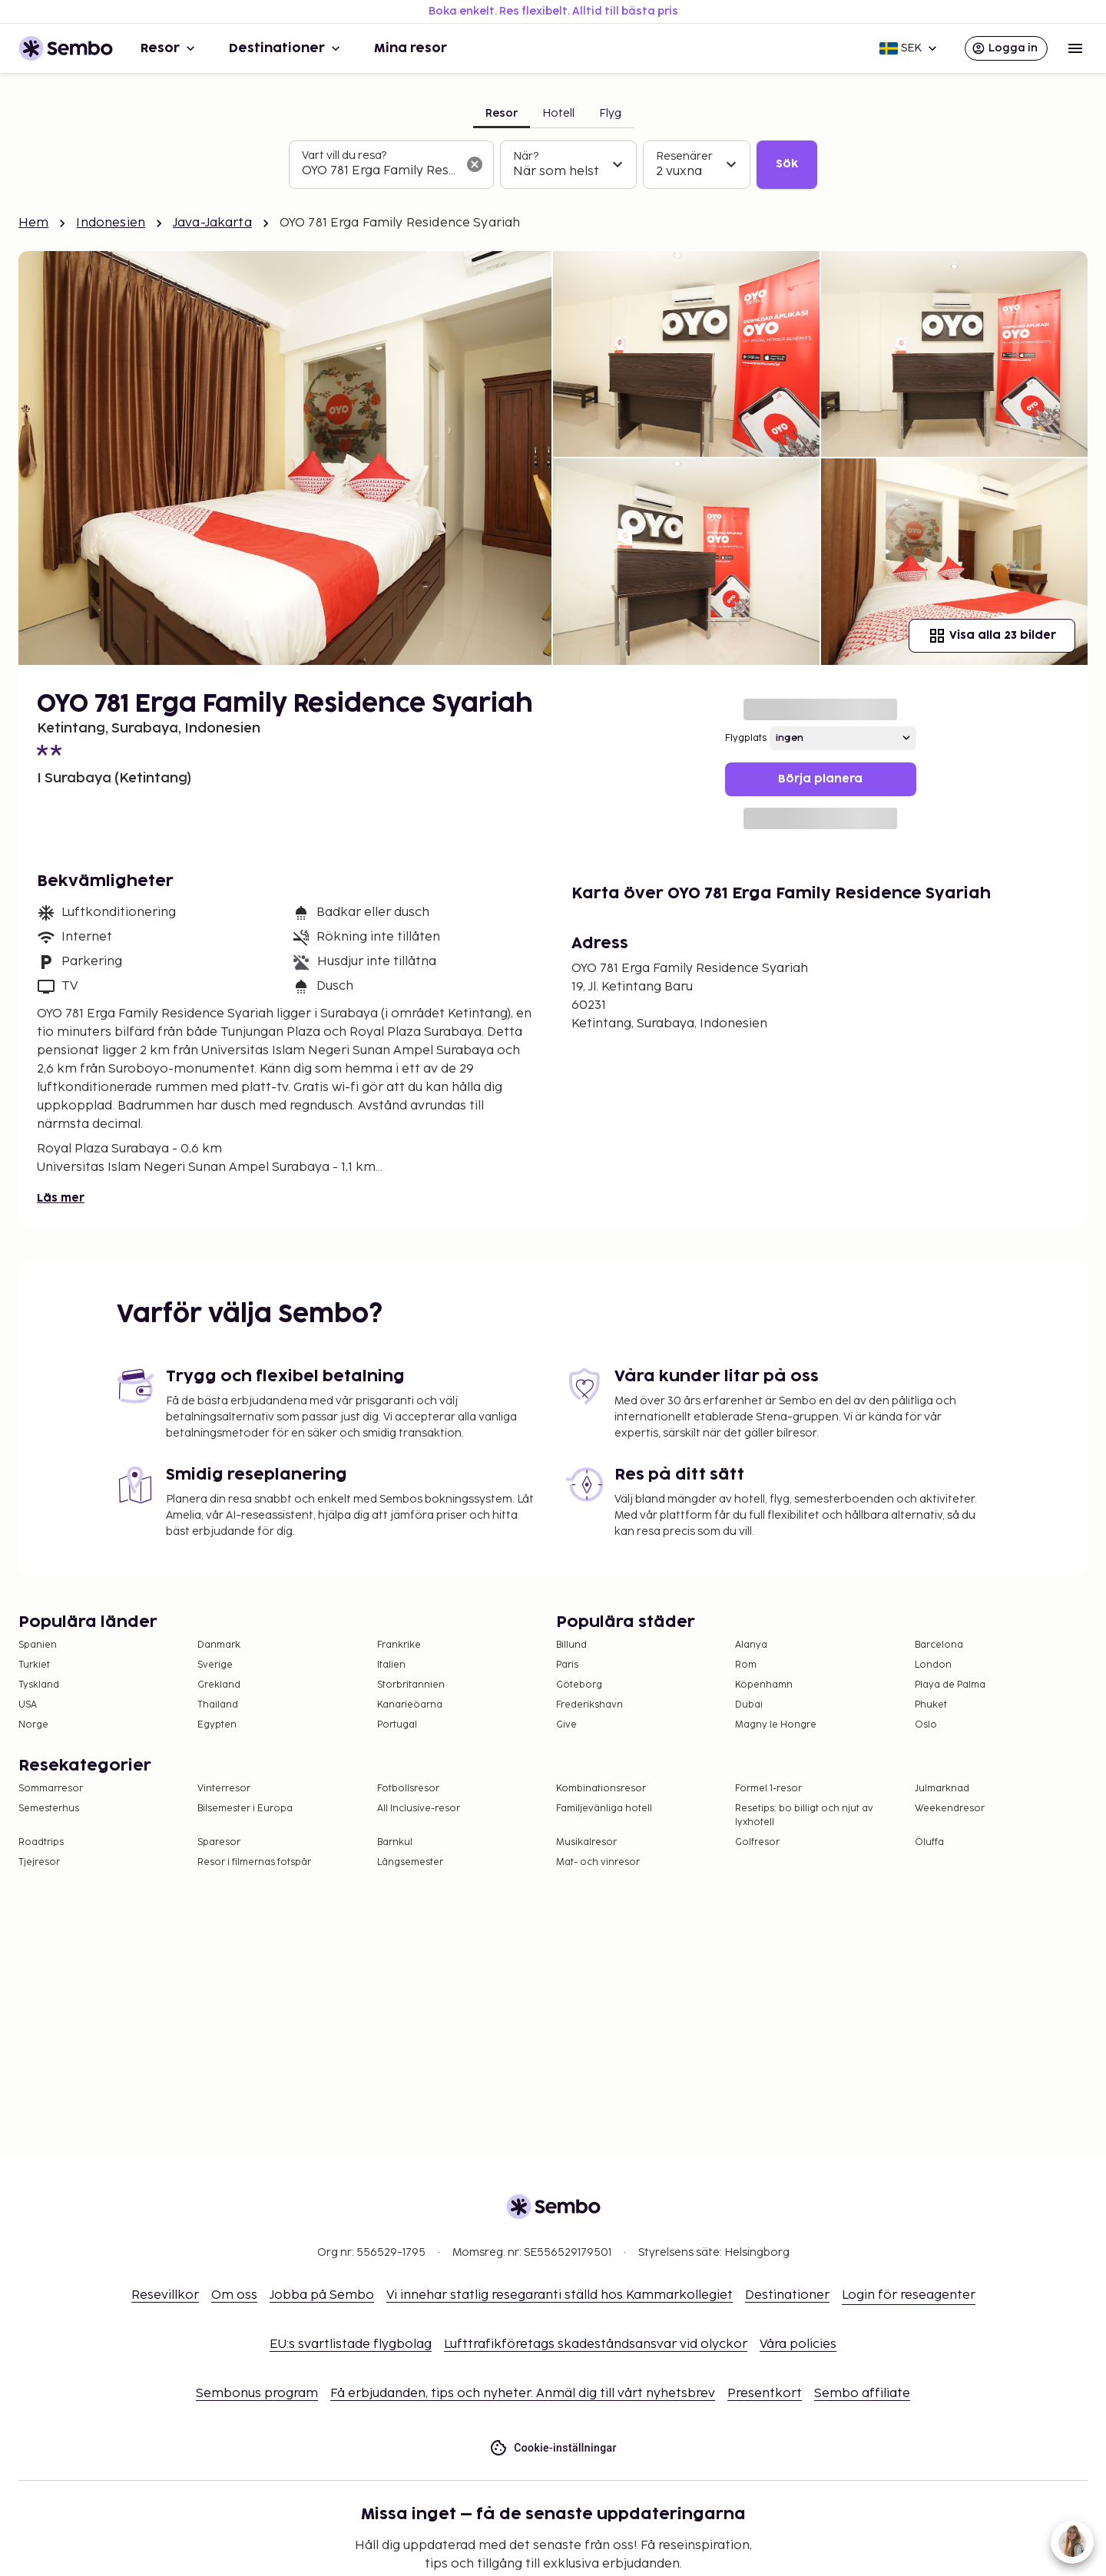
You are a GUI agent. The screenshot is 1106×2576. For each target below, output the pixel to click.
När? (525, 156)
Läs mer (60, 1198)
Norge (33, 1725)
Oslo (926, 1725)
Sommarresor (50, 1788)
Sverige (215, 1665)
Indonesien (110, 223)
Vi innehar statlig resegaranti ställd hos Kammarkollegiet (559, 2295)
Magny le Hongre (775, 1725)
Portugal (397, 1725)
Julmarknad (942, 1788)
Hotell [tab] (558, 113)
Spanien (37, 1645)
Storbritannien (411, 1685)
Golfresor (757, 1842)
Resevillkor (165, 2295)
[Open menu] (1075, 48)
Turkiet (34, 1665)
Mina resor (410, 48)
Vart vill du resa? (344, 155)
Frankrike (399, 1645)
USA (27, 1705)
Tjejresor (39, 1862)
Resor (169, 48)
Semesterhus (48, 1808)
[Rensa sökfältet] (474, 164)
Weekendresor (950, 1808)
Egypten (217, 1725)
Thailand (217, 1705)
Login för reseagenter (908, 2295)
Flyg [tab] (610, 113)
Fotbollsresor (408, 1788)
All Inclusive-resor (418, 1808)
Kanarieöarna (409, 1705)
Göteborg (579, 1685)
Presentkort (764, 2393)
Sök (787, 164)
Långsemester (410, 1862)
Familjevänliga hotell (604, 1808)
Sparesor (218, 1842)
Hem (33, 223)
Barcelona (939, 1645)
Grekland (218, 1685)
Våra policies (798, 2344)
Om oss (234, 2295)
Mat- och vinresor (598, 1862)
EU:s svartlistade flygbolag (351, 2344)
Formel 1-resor (768, 1788)
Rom (746, 1665)
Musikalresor (586, 1842)
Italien (391, 1665)
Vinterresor (223, 1788)
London (933, 1665)
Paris (567, 1665)
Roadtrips (41, 1842)
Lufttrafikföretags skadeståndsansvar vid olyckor (595, 2344)
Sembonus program (257, 2393)
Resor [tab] (501, 113)
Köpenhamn (764, 1685)
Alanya (751, 1645)
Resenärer (684, 156)
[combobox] (379, 171)
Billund (571, 1645)
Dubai (749, 1705)
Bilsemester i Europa (245, 1808)
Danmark (218, 1645)
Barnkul (394, 1842)
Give (566, 1725)
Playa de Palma (950, 1685)
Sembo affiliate (862, 2393)
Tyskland (38, 1685)
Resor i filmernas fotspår (254, 1862)
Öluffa (929, 1842)
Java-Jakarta (212, 223)
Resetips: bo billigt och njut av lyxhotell (804, 1815)
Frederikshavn (589, 1705)
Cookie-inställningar (553, 2448)
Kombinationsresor (601, 1788)
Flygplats (746, 738)
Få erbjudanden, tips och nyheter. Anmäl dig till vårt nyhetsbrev (522, 2393)
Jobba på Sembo (322, 2295)
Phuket (931, 1705)
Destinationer (286, 48)
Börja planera (820, 779)
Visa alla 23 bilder (992, 636)
